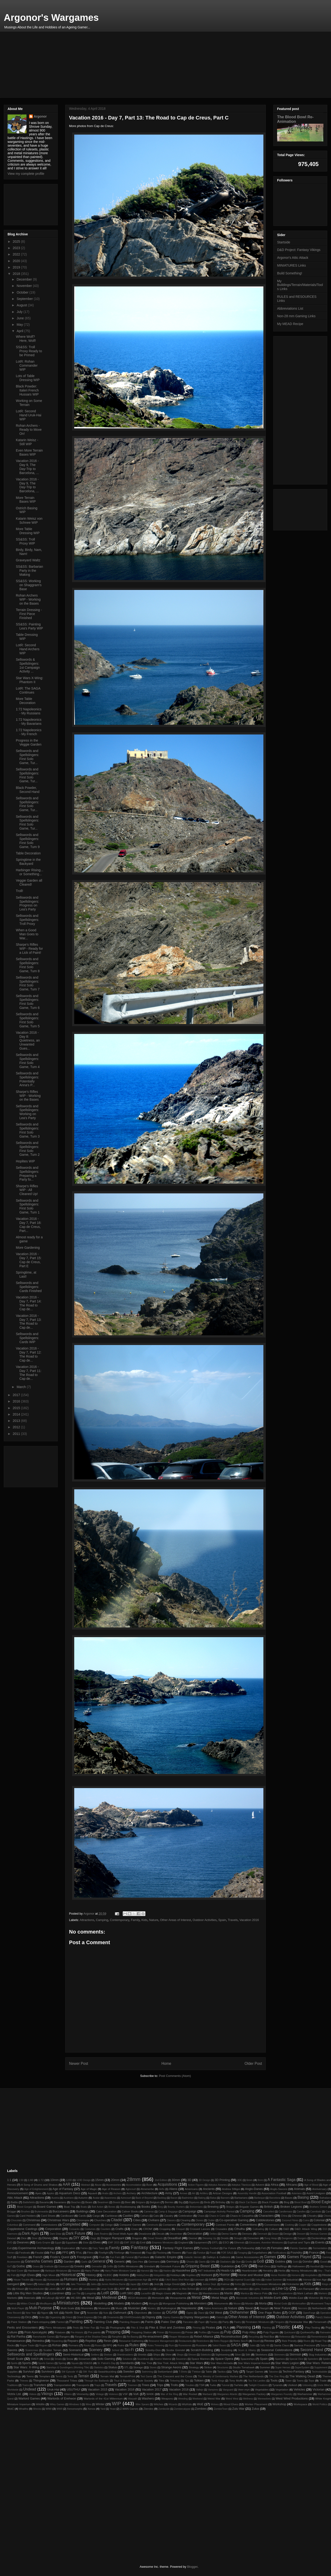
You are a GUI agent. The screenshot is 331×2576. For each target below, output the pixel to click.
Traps (97, 2385)
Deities (213, 2234)
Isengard (13, 2284)
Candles (301, 2211)
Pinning (197, 2327)
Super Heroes (282, 2367)
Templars (44, 2376)
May (20, 324)
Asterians (297, 2193)
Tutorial (225, 2385)
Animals (299, 2189)
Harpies (76, 2270)
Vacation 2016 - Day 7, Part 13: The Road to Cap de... (28, 1321)
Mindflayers (46, 2303)
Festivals (24, 2252)
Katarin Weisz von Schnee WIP (29, 520)
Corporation (53, 2229)
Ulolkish (292, 2385)
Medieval (109, 2297)
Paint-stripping (41, 2321)
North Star (72, 2312)
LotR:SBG (127, 2293)
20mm (115, 2180)
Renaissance (16, 2341)
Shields (142, 2354)
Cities (137, 2220)
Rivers (306, 2341)
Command (29, 2224)
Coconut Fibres (290, 2220)
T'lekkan (196, 2371)
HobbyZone (142, 2275)
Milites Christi (28, 2303)
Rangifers (117, 2336)
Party (225, 2321)
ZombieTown (221, 2409)
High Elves (27, 2275)
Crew (134, 2228)
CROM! (147, 2228)
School (115, 2350)
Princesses (175, 2332)
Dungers (302, 2238)
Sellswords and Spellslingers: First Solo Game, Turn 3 (28, 1130)
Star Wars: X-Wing (26, 2367)
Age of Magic (89, 2188)
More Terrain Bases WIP (26, 500)
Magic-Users (163, 2293)
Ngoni (44, 2312)
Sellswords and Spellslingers (30, 2354)
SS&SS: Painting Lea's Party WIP (29, 626)
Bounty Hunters (176, 2207)
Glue (238, 2261)
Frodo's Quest (59, 2257)
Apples (50, 2193)
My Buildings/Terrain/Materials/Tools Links (300, 285)
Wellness (248, 2398)
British (268, 2206)
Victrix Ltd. (14, 2394)
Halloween (298, 2266)
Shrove (192, 2354)
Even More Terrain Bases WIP (29, 452)
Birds (207, 2202)
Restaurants (185, 2341)
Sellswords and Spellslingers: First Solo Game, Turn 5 (28, 1020)
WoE (200, 2404)
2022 (17, 254)
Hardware (34, 2270)
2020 (17, 261)
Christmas (33, 2220)
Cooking (289, 2225)
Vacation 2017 (151, 2389)
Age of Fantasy (62, 2189)
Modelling (100, 2303)
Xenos (91, 2408)
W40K (150, 2394)
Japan (133, 2284)
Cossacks (74, 2229)
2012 (17, 1427)
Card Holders (27, 2215)
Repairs (72, 2341)
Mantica (244, 2293)
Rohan (56, 2345)
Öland (201, 2313)
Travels (233, 1920)
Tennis (59, 2376)
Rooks (87, 2345)
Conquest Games (130, 2224)
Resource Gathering (131, 2340)
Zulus (255, 2408)
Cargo (96, 2215)
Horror (224, 2275)
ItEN (62, 2284)
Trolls (174, 2385)
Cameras (149, 2211)
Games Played (299, 2257)
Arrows (183, 2193)
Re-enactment (152, 2336)
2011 (17, 1434)
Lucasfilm (146, 2293)
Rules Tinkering (156, 2345)
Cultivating (258, 2229)
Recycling (253, 2336)
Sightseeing (222, 2354)
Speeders (313, 2359)
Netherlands (319, 2308)
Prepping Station (141, 2332)
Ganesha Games (39, 2261)
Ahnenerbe (147, 2188)
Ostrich (220, 2317)
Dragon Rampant (113, 2238)
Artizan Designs (222, 2193)
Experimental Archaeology (36, 2248)
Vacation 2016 (249, 1920)
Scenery (95, 2350)
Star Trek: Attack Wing (171, 2363)
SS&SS (87, 2363)
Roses (98, 2345)
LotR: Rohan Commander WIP (27, 365)
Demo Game (229, 2233)
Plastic (283, 2327)
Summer (265, 2367)
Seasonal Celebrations (276, 2350)
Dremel (192, 2238)
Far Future (229, 2248)
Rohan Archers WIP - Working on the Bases (28, 599)
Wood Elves (230, 2404)
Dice (23, 2238)
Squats (75, 2363)
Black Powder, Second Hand (27, 790)
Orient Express (85, 2317)
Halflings (282, 2266)
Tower (288, 2380)
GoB (260, 2261)
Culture (273, 2228)
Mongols (153, 2303)
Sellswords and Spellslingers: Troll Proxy (27, 920)
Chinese (297, 2215)
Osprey (150, 2317)
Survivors (47, 2371)
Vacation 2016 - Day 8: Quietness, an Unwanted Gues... (28, 1040)
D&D (286, 2228)
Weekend (197, 2398)
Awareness (110, 2198)
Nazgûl (264, 2308)
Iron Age (321, 2279)
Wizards (173, 2404)
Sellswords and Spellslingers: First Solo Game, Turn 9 (28, 840)
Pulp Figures (271, 2332)
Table (208, 2371)
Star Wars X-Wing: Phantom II (29, 680)
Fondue (201, 2252)
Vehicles (299, 2389)
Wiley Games (57, 2404)
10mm (54, 2180)
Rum (171, 2345)
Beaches (76, 2202)
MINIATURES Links (291, 265)
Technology (14, 2376)
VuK (136, 2394)
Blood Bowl (300, 2202)
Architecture (149, 2193)
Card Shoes (48, 2215)
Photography (117, 2327)
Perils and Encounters (22, 2327)
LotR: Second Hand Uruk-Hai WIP (28, 415)
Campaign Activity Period (219, 2211)
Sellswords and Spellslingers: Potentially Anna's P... (27, 1079)
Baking (202, 2198)
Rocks (11, 2345)
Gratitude (49, 2266)
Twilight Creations (258, 2385)
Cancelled (268, 2211)
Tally (235, 2371)
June (21, 318)
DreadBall (174, 2238)
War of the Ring (169, 2394)
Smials (58, 2359)
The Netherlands (253, 2376)
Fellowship (247, 2248)
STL (126, 2367)
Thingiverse (41, 2380)
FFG (65, 2252)
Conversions (272, 2224)
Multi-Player (17, 2308)
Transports (82, 2385)
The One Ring (277, 2376)
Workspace (300, 2404)
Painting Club (103, 2322)
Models (119, 2303)
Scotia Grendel (175, 2350)
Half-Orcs (264, 2266)
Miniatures (68, 2302)
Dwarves (23, 2242)
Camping (102, 1920)
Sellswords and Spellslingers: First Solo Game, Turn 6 (28, 1002)
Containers (169, 2224)
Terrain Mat (107, 2376)
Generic (119, 2261)
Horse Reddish (279, 2275)
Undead (29, 2389)
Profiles (203, 2332)
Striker (208, 2367)
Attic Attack (14, 2197)
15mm (99, 2180)
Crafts (119, 2229)
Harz (156, 2270)
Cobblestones (265, 2220)
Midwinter (314, 2298)
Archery (131, 2193)
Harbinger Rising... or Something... (29, 872)
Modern (136, 2303)
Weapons (167, 2398)
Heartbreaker (250, 2270)
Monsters (200, 2303)
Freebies (22, 2257)
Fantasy (139, 2247)
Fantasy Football (209, 2248)
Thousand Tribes (67, 2380)
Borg (160, 2207)
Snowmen (84, 2358)
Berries (169, 2202)
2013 (17, 1421)
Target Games (254, 2371)
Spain (222, 1920)
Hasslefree (183, 2270)
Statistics (99, 2367)
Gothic (20, 2266)
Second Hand (311, 2350)
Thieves (24, 2380)
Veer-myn (244, 2389)
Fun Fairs (115, 2257)
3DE (239, 2180)
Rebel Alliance (203, 2336)
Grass (36, 2266)
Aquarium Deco (69, 2193)
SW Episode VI (69, 2371)
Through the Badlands (96, 2380)
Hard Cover (17, 2270)
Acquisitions (167, 2184)
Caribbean (111, 2215)
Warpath (132, 2398)
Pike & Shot (137, 2327)
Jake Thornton (78, 2284)
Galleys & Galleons (218, 2257)
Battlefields (29, 2202)
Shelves (108, 2354)
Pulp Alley (249, 2332)
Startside (283, 242)
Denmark (262, 2234)
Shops (180, 2354)
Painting (76, 2322)
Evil (9, 2248)
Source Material (162, 2359)
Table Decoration (28, 853)
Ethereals (239, 2242)
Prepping (113, 2332)
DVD (9, 2242)
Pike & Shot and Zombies (167, 2327)
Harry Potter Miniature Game (120, 2270)
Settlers (95, 2354)
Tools (274, 2380)
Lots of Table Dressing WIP (28, 378)
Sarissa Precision (304, 2345)
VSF (125, 2394)
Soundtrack (143, 2359)
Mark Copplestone (283, 2293)
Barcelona (274, 2198)
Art (193, 2193)
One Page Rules (269, 2312)
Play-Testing (312, 2327)
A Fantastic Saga (282, 2180)
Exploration (68, 2248)
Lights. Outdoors (262, 2289)
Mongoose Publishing (176, 2303)
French (37, 2257)
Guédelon (227, 2266)
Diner (35, 2238)
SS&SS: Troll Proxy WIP (25, 541)
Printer (189, 2332)
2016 (17, 1401)
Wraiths (23, 2408)
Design (287, 2233)
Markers (322, 2293)
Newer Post (78, 2064)
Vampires (213, 2389)
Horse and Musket (251, 2275)
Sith (247, 2354)
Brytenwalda (41, 2211)
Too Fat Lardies (257, 2380)
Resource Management (161, 2341)
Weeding (183, 2398)
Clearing (185, 2220)
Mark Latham (305, 2293)
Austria (55, 2198)
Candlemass (285, 2211)
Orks (100, 2317)
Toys (311, 2380)
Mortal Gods (280, 2303)
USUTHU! (73, 2389)
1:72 (41, 2179)
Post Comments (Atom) (175, 2076)
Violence (113, 2394)
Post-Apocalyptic (35, 2332)
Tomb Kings (217, 2380)
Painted (60, 2322)
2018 (17, 274)
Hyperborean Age (137, 2279)
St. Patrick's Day (106, 2363)
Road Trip (321, 2340)
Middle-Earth (272, 2297)
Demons (247, 2233)
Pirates (210, 2327)
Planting (266, 2327)
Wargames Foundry (282, 2394)
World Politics (319, 2404)
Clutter (211, 2220)
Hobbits (124, 2275)
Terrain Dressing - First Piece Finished (29, 614)
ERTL (215, 2242)
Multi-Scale (67, 2308)
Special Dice (296, 2359)
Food (213, 2252)
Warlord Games (29, 2398)
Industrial (292, 2279)
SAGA (236, 2345)
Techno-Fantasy (294, 2371)
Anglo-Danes (254, 2189)
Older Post (253, 2064)
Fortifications (279, 2252)
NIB (56, 2312)
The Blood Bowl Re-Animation (295, 119)
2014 (17, 1414)
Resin (107, 2341)
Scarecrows (31, 2350)
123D (69, 2180)
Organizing (55, 2317)
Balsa (213, 2198)
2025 (17, 241)
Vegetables (262, 2389)
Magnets (181, 2293)
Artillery (204, 2193)
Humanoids (53, 2279)
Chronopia (82, 2220)
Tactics (221, 2371)
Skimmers (279, 2354)
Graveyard (64, 2266)
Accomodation (134, 2185)
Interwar (307, 2279)
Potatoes (60, 2332)
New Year (31, 2313)
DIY (76, 2238)
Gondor (307, 2261)
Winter (100, 2404)
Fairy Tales (98, 2248)
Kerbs (238, 2284)
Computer (94, 2225)
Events (320, 2242)
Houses (38, 2279)
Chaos (201, 2216)
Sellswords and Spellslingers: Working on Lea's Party (27, 1112)
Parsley (213, 2322)
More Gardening (28, 1247)
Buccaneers (61, 2211)
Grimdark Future (170, 2266)
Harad (327, 2266)
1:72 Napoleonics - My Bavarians (28, 721)
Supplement (320, 2367)
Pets (102, 2327)
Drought (238, 2238)
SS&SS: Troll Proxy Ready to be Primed (29, 351)
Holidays (175, 2275)
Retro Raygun (221, 2341)
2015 (17, 1408)
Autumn (83, 2197)
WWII (59, 2409)
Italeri (29, 2284)
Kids (144, 1920)
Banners (225, 2198)
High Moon (49, 2275)
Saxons (12, 2350)
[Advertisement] (149, 64)
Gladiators (225, 2261)
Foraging (242, 2252)
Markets (12, 2297)
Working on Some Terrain (29, 403)
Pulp (227, 2332)
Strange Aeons (171, 2367)
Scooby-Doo (153, 2350)
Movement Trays (320, 2303)
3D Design (204, 2180)
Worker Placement (256, 2404)
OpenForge (309, 2313)
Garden (69, 2261)
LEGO (203, 2288)
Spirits (14, 2363)
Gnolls (248, 2261)
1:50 (21, 2180)
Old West (215, 2312)
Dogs (93, 2238)
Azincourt (126, 2198)
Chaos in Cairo (217, 2216)
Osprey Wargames (196, 2317)
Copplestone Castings (22, 2229)
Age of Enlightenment (36, 2189)
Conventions (248, 2224)
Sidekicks (205, 2354)
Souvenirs (181, 2359)
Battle (14, 2202)
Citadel (116, 2220)
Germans (154, 2261)
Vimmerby (82, 2394)
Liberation (243, 2289)
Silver (238, 2354)
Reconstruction (231, 2336)
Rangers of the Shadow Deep (91, 2336)
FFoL (79, 2252)
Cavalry (169, 2215)
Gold (295, 2261)
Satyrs (323, 2345)
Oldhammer (239, 2312)
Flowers (176, 2252)
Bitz (233, 2202)
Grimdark (149, 2266)
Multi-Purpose (40, 2308)
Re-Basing (132, 2336)
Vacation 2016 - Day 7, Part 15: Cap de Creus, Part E (28, 1260)
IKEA (227, 2279)
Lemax (229, 2288)
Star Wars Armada (221, 2363)
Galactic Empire (166, 2257)
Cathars (144, 2216)
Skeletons (261, 2354)
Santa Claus (281, 2345)
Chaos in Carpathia (241, 2215)
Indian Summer (273, 2279)
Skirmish (295, 2354)
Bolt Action (98, 2207)
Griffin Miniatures (128, 2266)
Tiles (161, 2380)
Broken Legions (291, 2206)
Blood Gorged (24, 2207)
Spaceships (247, 2358)
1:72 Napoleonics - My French (28, 732)
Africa (275, 2184)
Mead (91, 2297)
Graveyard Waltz (28, 560)
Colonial (319, 2220)
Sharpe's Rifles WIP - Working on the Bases (28, 1096)
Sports (26, 2363)
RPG (109, 2345)
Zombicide (164, 2409)
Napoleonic (189, 2308)
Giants (202, 2261)
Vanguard (228, 2389)
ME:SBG (76, 2297)
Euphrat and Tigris (298, 2242)
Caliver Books (130, 2211)
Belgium (155, 2202)
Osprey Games (170, 2317)
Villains (68, 2394)
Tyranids (277, 2385)
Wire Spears (142, 2404)
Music (119, 2308)
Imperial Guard (242, 2279)
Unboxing (307, 2385)
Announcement (17, 2193)
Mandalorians (211, 2293)
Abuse (98, 2185)
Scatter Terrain (52, 2350)
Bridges (230, 2207)
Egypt (58, 2242)
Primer (160, 2332)
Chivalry (312, 2215)
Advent (259, 2184)
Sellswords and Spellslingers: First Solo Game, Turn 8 (28, 965)
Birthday (220, 2202)
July (20, 312)
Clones (199, 2220)
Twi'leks (239, 2385)
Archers (117, 2193)
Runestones (185, 2345)
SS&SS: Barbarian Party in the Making (29, 570)
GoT (9, 2266)
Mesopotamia (178, 2297)
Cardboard (67, 2215)
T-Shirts (183, 2371)
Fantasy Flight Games (178, 2248)
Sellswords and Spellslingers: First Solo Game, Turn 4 (28, 1060)
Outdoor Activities (205, 1920)
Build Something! (289, 273)
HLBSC (107, 2275)
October (23, 292)
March (22, 1387)
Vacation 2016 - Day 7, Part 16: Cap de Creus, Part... (28, 1224)
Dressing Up (209, 2238)
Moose (237, 2303)
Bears (88, 2202)
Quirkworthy (307, 2332)
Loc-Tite (76, 2293)
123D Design (83, 2180)
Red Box (269, 2336)
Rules (134, 2345)
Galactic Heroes (193, 2257)
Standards (127, 2363)
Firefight (104, 2252)
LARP (121, 2288)
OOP (291, 2312)
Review (269, 2341)
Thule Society (144, 2380)
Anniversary (319, 2188)
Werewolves (264, 2398)
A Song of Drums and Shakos (39, 2184)
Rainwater (325, 2332)
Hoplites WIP (25, 1161)
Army (168, 2193)
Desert (275, 2234)
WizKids (187, 2404)
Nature (153, 1920)
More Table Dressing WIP (28, 531)
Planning (243, 2327)
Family (135, 1920)
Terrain (83, 2376)
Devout (11, 2238)
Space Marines (200, 2358)
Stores (153, 2367)
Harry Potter (92, 2270)
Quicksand (290, 2332)
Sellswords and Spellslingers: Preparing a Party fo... (27, 1173)
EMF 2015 (113, 2242)
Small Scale (15, 2359)
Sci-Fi (129, 2350)
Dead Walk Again (123, 2233)
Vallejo (199, 2389)
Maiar (195, 2293)
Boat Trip (69, 2206)
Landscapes (89, 2289)
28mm (133, 2179)
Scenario (75, 2350)
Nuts (105, 2313)
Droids (225, 2238)
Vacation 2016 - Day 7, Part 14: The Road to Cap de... (28, 1303)
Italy (52, 2284)
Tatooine (273, 2371)
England (183, 2242)
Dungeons (287, 2238)
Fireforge (119, 2252)
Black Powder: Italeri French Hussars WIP (27, 390)
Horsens (296, 2275)
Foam (189, 2252)
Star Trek (146, 2363)
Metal (196, 2297)
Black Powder (270, 2202)
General (98, 2261)
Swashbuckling (107, 2371)
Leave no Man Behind (183, 2289)
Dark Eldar (55, 2234)
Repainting (57, 2341)
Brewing (213, 2206)
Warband (208, 2394)
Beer (128, 2202)
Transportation (62, 2385)
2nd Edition (161, 2180)
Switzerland (165, 2371)
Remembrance (319, 2336)
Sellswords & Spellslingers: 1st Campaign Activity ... (28, 665)
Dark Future (75, 2233)
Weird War (213, 2398)
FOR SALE (227, 2252)
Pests (76, 2327)
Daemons (12, 2234)
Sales (252, 2345)
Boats (84, 2207)
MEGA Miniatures (137, 2298)
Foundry (296, 2252)
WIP (116, 2403)
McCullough (48, 2298)
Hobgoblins (159, 2275)
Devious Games (318, 2234)
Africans (291, 2184)
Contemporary (119, 1920)
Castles (128, 2215)
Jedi (156, 2284)
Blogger (192, 2566)
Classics (171, 2220)
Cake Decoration (106, 2211)
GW (244, 2266)
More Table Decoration (25, 701)
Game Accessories (247, 2257)
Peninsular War (298, 2321)
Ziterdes (148, 2408)
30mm (176, 2180)
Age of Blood (311, 2185)
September (25, 299)
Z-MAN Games (129, 2408)
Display (63, 2238)
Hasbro (167, 2270)
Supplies (12, 2371)
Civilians (153, 2220)
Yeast (113, 2409)
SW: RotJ (88, 2371)
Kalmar (225, 2284)
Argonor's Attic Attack (292, 257)
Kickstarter (292, 2284)
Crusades (221, 2228)
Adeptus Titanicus (241, 2185)
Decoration (194, 2233)
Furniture (143, 2257)
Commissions (49, 2224)
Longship (90, 2293)
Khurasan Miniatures (268, 2284)
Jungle (190, 2284)
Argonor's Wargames (51, 17)
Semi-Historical (73, 2354)
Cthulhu (239, 2229)
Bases (288, 2197)
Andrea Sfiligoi (231, 2188)
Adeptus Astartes (217, 2185)
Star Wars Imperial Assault (254, 2363)
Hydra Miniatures (114, 2279)
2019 (17, 267)
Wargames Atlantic (227, 2394)
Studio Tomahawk (244, 2367)
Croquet (180, 2229)
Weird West (232, 2398)
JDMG (145, 2284)
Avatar (96, 2198)
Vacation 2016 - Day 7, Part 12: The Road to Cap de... (28, 1354)
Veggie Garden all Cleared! (29, 882)
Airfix (162, 2189)
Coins (306, 2220)
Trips (160, 2385)
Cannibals (315, 2211)
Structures (222, 2367)
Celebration (185, 2215)
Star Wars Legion (287, 2363)
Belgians (140, 2202)
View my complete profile (26, 174)
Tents (70, 2376)
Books (145, 2206)
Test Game (146, 2376)
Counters (105, 2229)
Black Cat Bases (248, 2202)
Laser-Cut (147, 2289)
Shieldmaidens (125, 2354)
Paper (201, 2322)
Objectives (140, 2312)
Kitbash (20, 2289)
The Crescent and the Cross (174, 2376)
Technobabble (319, 2371)
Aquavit (92, 2193)
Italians (42, 2284)
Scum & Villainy (247, 2350)
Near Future (282, 2308)
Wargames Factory (254, 2394)
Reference (285, 2336)
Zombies (201, 2408)
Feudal (39, 2252)
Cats (156, 2215)
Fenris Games (299, 2248)
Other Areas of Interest (175, 1920)
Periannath (320, 2321)
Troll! (19, 891)
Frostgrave (84, 2257)
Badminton (188, 2198)
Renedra (38, 2341)
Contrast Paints (225, 2224)
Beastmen (103, 2202)
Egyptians (72, 2242)
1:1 (9, 2180)
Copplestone (319, 2224)
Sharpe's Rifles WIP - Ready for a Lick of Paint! (29, 948)
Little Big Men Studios (28, 2293)
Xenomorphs (75, 2408)
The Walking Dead (302, 2376)
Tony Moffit (236, 2380)
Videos (33, 2394)
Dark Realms (101, 2234)
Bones (111, 2207)
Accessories (113, 2184)
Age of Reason (111, 2188)
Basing (303, 2197)
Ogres (189, 2313)
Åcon (149, 2184)
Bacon (173, 2198)
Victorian (318, 2389)
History (91, 2275)
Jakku (93, 2284)
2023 (17, 248)
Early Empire (43, 2242)
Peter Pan (89, 2327)
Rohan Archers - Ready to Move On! (29, 429)
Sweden (128, 2371)
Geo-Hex (137, 2261)
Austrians (69, 2198)
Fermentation (320, 2248)
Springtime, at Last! (26, 1274)
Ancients (209, 2189)
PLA (226, 2327)
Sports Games (46, 2363)
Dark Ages (30, 2233)
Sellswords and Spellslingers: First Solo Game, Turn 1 (28, 1206)
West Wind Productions (292, 2398)
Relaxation (301, 2336)
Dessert (301, 2234)
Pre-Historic (77, 2332)
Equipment (200, 2242)
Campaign (189, 2211)
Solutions (127, 2359)
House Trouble (21, 2279)
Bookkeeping (128, 2206)
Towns (300, 2380)
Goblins (280, 2261)
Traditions (12, 2385)
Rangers (64, 2336)
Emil (142, 2242)
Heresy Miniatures (302, 2270)
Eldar (86, 2242)
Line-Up (282, 2288)
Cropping (164, 2228)
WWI (49, 2408)
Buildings (82, 2211)
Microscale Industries (247, 2298)
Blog (286, 2202)
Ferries (11, 2252)
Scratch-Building (202, 2350)
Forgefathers (259, 2252)
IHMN (213, 2279)
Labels (52, 2289)
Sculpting (226, 2350)
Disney (47, 2238)
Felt (263, 2248)
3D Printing (222, 2180)
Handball (315, 2266)
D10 (324, 2229)
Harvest (145, 2270)
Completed (71, 2224)
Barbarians (241, 2197)
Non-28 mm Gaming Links (296, 316)
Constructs (152, 2225)
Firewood (135, 2252)
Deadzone (145, 2233)
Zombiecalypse (182, 2409)
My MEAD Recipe (290, 324)
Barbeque (259, 2198)
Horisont (206, 2275)
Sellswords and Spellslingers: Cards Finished (29, 1287)
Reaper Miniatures (179, 2336)
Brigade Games (249, 2206)
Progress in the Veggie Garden (28, 742)
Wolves (215, 2404)
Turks (212, 2385)
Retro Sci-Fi (240, 2340)
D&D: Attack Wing (306, 2228)
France (314, 2252)
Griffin (110, 2266)
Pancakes (188, 2322)
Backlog (161, 2198)
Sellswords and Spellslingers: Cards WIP (27, 1338)
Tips (187, 2380)
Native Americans (213, 2308)
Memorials (158, 2297)
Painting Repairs (129, 2321)
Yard (102, 2409)
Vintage (100, 2394)
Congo (109, 2224)
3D (189, 2180)
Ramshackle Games (44, 2336)
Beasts (117, 2202)
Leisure (216, 2289)
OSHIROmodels (132, 2317)
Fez (52, 2252)
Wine (88, 2404)
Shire (168, 2354)
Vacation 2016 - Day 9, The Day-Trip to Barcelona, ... (27, 467)
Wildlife (40, 2404)
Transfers (39, 2385)
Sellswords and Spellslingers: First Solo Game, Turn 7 (28, 983)
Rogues (43, 2345)
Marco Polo (261, 2293)
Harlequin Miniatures (56, 2270)
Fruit (102, 2257)
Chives (327, 2216)
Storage (138, 2367)
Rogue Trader (27, 2345)
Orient (69, 2317)
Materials (29, 2297)
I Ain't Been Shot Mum (177, 2279)
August (22, 305)
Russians (201, 2345)
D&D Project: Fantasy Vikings (298, 250)
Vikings (47, 2394)
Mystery (152, 2308)
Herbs (282, 2270)
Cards (82, 2215)
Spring (62, 2363)
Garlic (84, 2261)
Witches (159, 2404)
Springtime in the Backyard (28, 862)
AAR (66, 2184)
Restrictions (202, 2341)
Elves (97, 2242)
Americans (191, 2188)
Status (112, 2367)
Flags (149, 2252)
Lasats (134, 2289)
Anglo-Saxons (278, 2188)
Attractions (87, 1920)
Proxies (215, 2332)
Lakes (75, 2289)
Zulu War (238, 2408)
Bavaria (44, 2202)
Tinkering (175, 2380)
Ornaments (113, 2317)
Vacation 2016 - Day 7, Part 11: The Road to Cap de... (28, 1372)
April (20, 331)
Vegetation (281, 2389)
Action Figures (196, 2185)
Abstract (85, 2185)
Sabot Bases (219, 2345)
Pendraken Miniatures (258, 2322)
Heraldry (268, 2270)
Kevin (248, 2284)
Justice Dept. (209, 2284)
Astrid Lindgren (315, 2193)
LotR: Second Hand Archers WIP (27, 649)
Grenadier (96, 2266)
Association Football (273, 2193)
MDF (62, 2297)
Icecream (199, 2279)
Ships (156, 2354)
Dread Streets (155, 2238)
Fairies (84, 2248)
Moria (263, 2303)
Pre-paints (94, 2332)
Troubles (190, 2385)
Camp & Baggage (168, 2211)
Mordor (249, 2303)
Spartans (280, 2359)
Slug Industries (318, 2354)
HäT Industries (207, 2270)
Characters (266, 2215)
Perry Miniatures (55, 2327)
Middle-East (296, 2297)
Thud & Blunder (122, 2380)
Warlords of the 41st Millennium (103, 2398)
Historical (67, 2275)
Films (90, 2252)
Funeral (129, 2257)
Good (323, 2261)
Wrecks (37, 2409)
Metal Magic (220, 2297)
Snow (69, 2358)
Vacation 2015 (97, 2389)
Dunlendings (319, 2238)
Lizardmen (57, 2293)
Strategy (194, 2367)
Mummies (87, 2308)
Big (181, 2202)
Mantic (228, 2293)
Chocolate (16, 2220)
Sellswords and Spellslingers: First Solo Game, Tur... (27, 757)
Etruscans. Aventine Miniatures (266, 2242)
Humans (71, 2279)
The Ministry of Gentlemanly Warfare (218, 2376)
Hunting (93, 2279)
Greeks (79, 2266)
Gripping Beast (197, 2266)
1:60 (30, 2179)
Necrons (302, 2308)
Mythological (168, 2308)
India (258, 2279)
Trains (25, 2385)
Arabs (105, 2193)
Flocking (161, 2252)
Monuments (221, 2303)
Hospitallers (311, 2275)
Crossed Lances (200, 2228)
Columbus (12, 2225)
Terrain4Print (127, 2376)
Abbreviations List (290, 308)
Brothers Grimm (318, 2207)
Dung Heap (270, 2238)
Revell (256, 2341)
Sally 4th (265, 2345)
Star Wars (196, 2363)
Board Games (46, 2206)
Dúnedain (253, 2238)
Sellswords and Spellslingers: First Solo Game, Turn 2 (28, 1148)
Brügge (11, 2211)
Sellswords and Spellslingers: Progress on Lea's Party (27, 903)
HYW (155, 2279)
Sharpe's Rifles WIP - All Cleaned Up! (27, 1190)
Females (277, 2248)
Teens (30, 2376)
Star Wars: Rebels (318, 2363)
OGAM (171, 2312)
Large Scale (107, 2289)
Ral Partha (18, 2336)
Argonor (40, 116)
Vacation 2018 (179, 2389)
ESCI (226, 2242)
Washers (148, 2398)
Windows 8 (75, 2404)
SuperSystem (302, 2367)
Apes (38, 2193)
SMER (35, 2358)
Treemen (132, 2385)
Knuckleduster (36, 2289)
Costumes (90, 2229)
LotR (105, 2293)
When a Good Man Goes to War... (27, 934)
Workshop (279, 2404)
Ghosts (190, 2261)
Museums (104, 2308)
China (284, 2216)
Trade (323, 2380)
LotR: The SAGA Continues (28, 690)
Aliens (173, 2189)
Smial (47, 2359)
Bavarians (60, 2202)
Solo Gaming (106, 2359)
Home (166, 2064)
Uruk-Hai (53, 2389)
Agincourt (131, 2189)
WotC (10, 2408)
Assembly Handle (247, 2193)
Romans (73, 2345)
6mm (249, 2179)
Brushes (25, 2211)
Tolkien (199, 2380)
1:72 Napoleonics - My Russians (28, 711)
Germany (172, 2261)
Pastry (237, 2322)
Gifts (212, 2261)
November (25, 286)
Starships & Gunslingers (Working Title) (67, 2367)
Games (270, 2257)
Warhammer (304, 2394)
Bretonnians (196, 2207)
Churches (100, 2220)
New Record (14, 2313)
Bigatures (194, 2202)
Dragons (137, 2238)
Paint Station (19, 2321)
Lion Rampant (305, 2288)
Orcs (28, 2317)
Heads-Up (228, 2270)
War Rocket (190, 2394)
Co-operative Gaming (233, 2220)
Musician (134, 2308)
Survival (28, 2371)
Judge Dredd (172, 2284)
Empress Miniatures (163, 2242)
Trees (145, 2385)
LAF (62, 2288)
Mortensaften (299, 2303)
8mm (260, 2180)
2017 (17, 1395)
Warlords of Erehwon (61, 2398)
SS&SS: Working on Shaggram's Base (29, 585)
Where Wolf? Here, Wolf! (26, 339)
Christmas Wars (58, 2220)
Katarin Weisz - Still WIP (27, 442)
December (25, 279)
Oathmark (119, 2312)
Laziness (162, 2289)
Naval (249, 2308)
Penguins (279, 2322)
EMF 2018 (129, 2242)
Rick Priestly (289, 2340)
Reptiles (90, 2341)
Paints (149, 2322)
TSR (202, 2385)
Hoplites (191, 2275)
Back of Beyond (144, 2198)
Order (42, 2317)
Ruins (120, 2345)
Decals (160, 2233)
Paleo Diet (168, 2322)
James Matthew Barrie (113, 2284)
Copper (303, 2225)
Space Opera (224, 2359)
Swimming (147, 2371)
